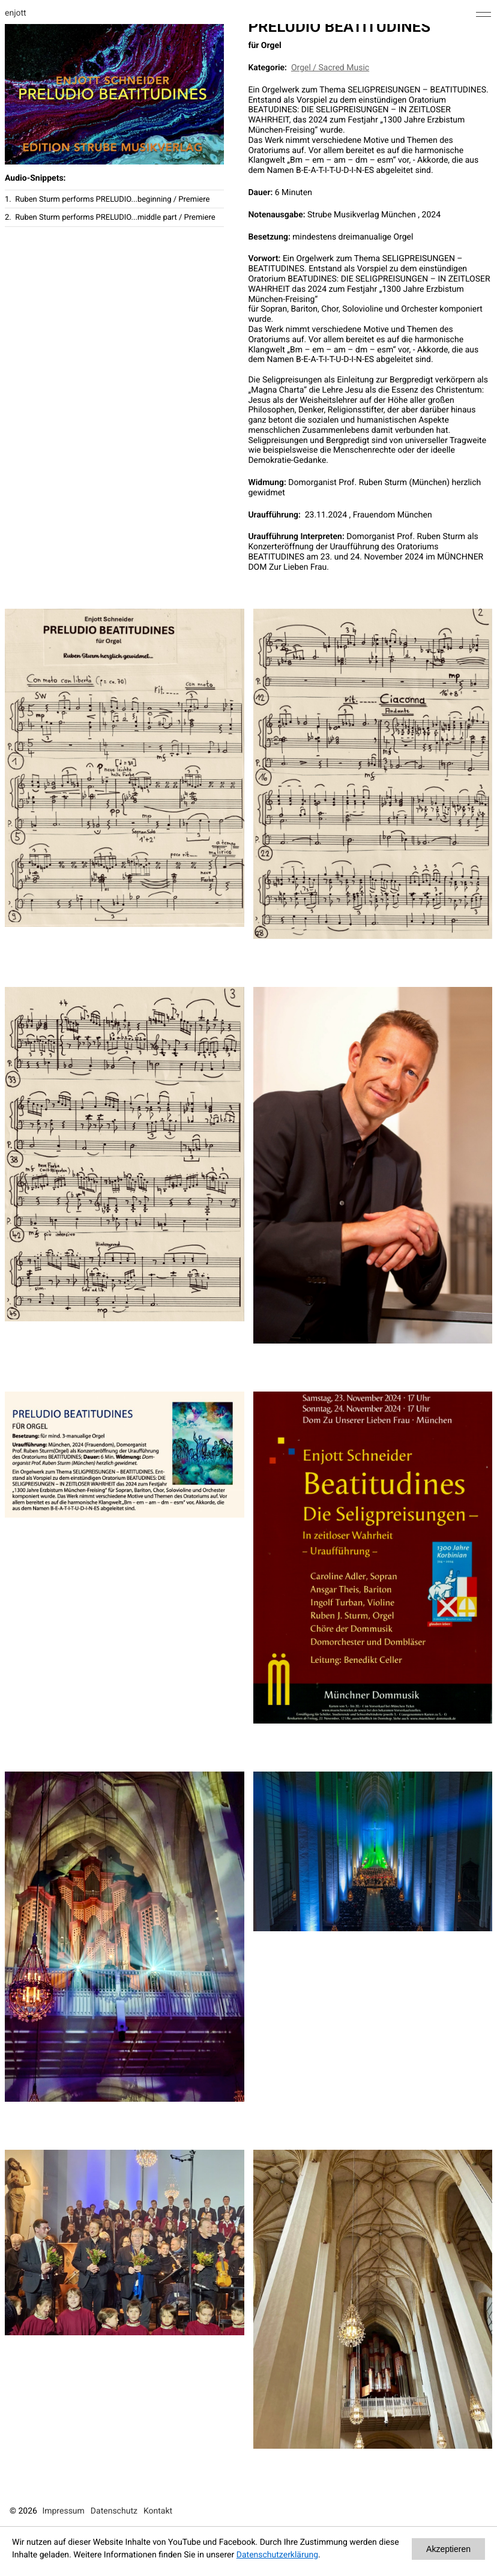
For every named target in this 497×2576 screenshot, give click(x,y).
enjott (15, 13)
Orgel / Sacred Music (330, 68)
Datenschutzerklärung (277, 2555)
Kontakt (157, 2511)
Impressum (63, 2511)
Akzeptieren (448, 2549)
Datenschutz (114, 2511)
